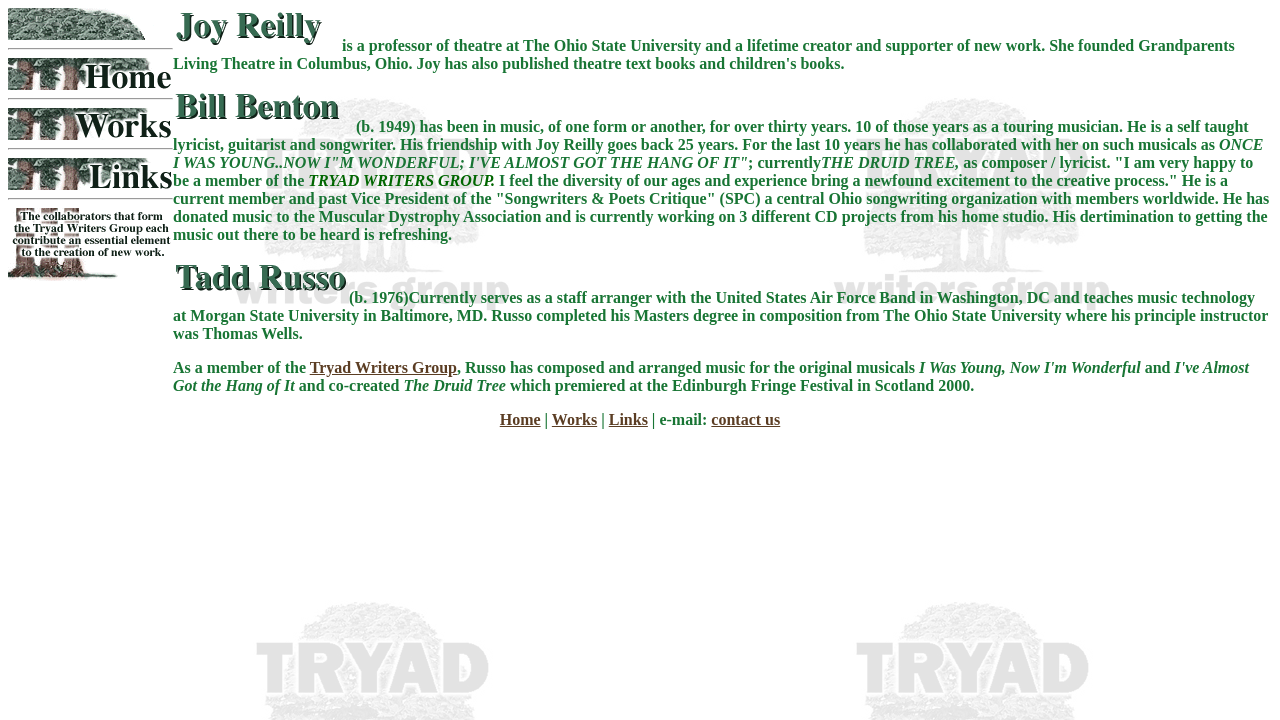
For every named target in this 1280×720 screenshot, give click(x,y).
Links (628, 419)
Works (574, 419)
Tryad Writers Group (383, 367)
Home (520, 419)
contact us (745, 419)
